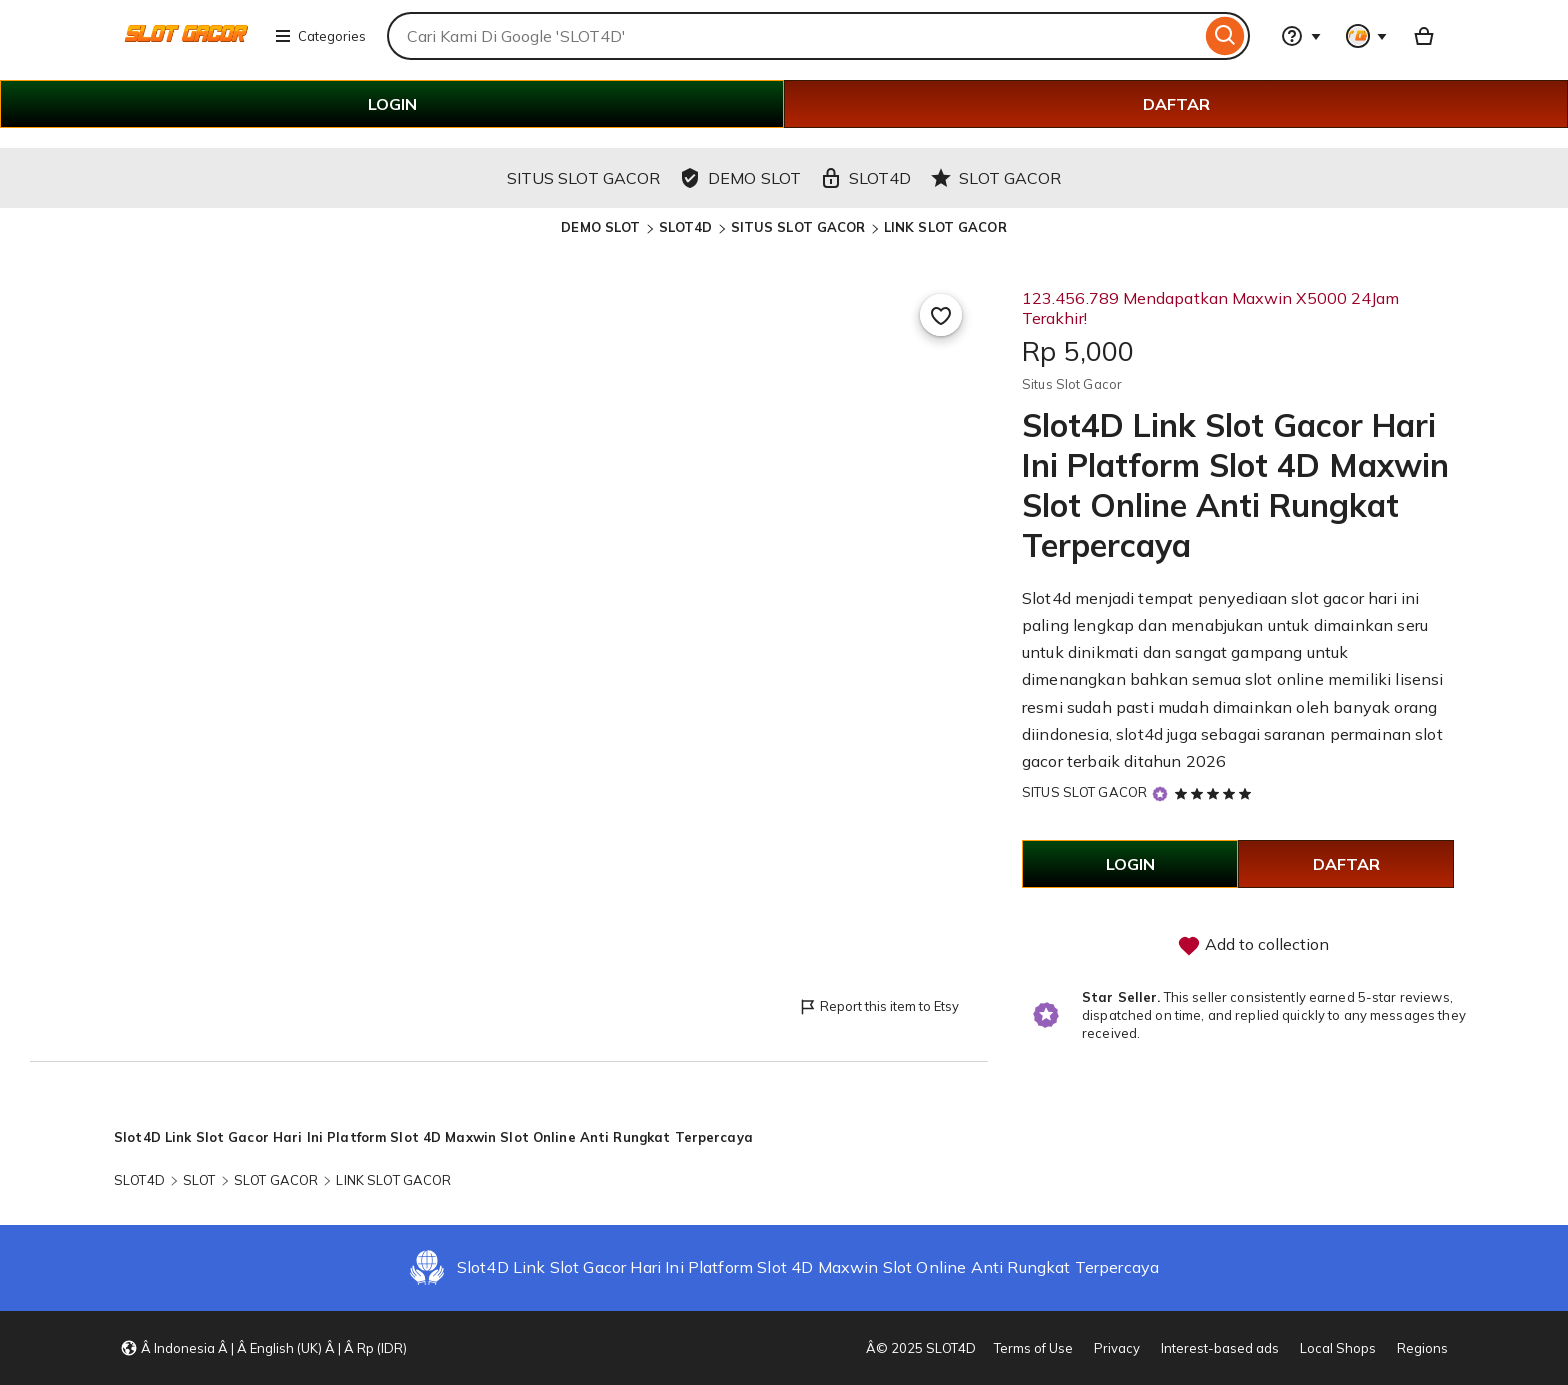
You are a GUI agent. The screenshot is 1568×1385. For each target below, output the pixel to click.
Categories (320, 36)
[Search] (1225, 36)
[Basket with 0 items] (1424, 36)
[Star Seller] (1160, 793)
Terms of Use (1033, 1348)
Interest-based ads (1220, 1348)
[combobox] (794, 36)
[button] (263, 1348)
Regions (1422, 1348)
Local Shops (1338, 1348)
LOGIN (392, 104)
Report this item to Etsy (878, 1007)
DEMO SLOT (600, 227)
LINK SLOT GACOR (945, 227)
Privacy (1117, 1348)
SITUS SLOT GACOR (798, 227)
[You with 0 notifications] (1367, 36)
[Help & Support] (1301, 36)
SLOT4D (686, 227)
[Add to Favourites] (941, 315)
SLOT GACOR (276, 1180)
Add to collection (1253, 946)
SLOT (199, 1180)
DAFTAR (1176, 104)
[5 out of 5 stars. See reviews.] (1216, 793)
